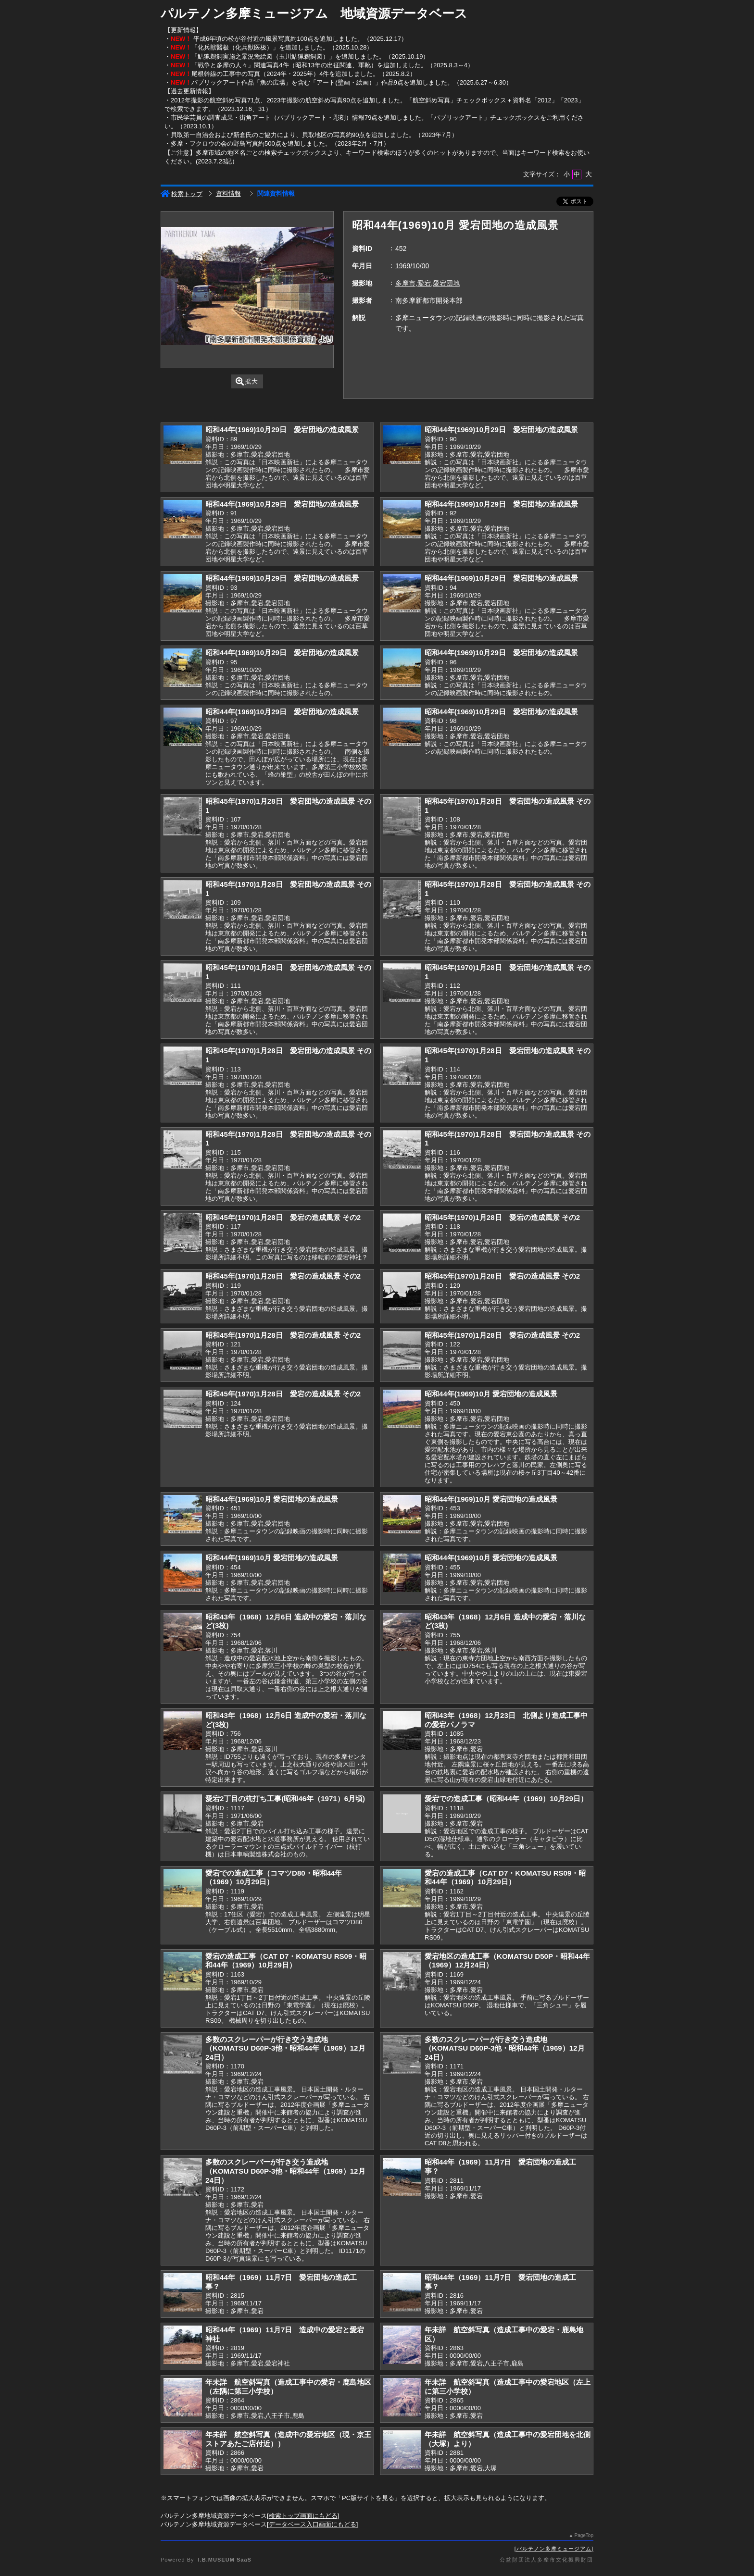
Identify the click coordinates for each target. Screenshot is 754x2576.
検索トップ (181, 194)
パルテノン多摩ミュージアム (553, 2548)
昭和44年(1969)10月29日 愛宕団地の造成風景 (282, 429)
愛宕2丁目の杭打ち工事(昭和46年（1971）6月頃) (285, 1798)
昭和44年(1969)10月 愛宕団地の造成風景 (491, 1394)
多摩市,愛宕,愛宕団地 (427, 283)
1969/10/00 (412, 266)
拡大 (247, 381)
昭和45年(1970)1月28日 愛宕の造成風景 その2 (283, 1217)
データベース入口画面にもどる (312, 2524)
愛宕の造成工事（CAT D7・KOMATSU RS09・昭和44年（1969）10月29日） (505, 1877)
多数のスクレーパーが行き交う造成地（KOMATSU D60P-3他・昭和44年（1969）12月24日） (285, 2048)
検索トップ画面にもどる (303, 2515)
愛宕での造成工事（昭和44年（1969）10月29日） (506, 1798)
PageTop (584, 2535)
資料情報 (228, 193)
